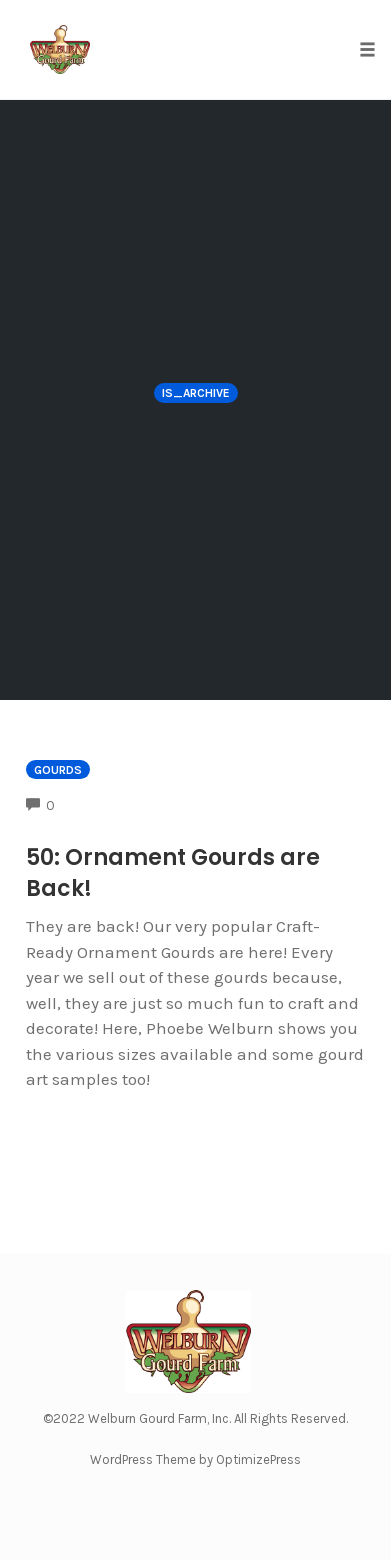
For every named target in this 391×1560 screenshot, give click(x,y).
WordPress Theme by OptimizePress (195, 1459)
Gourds (58, 770)
